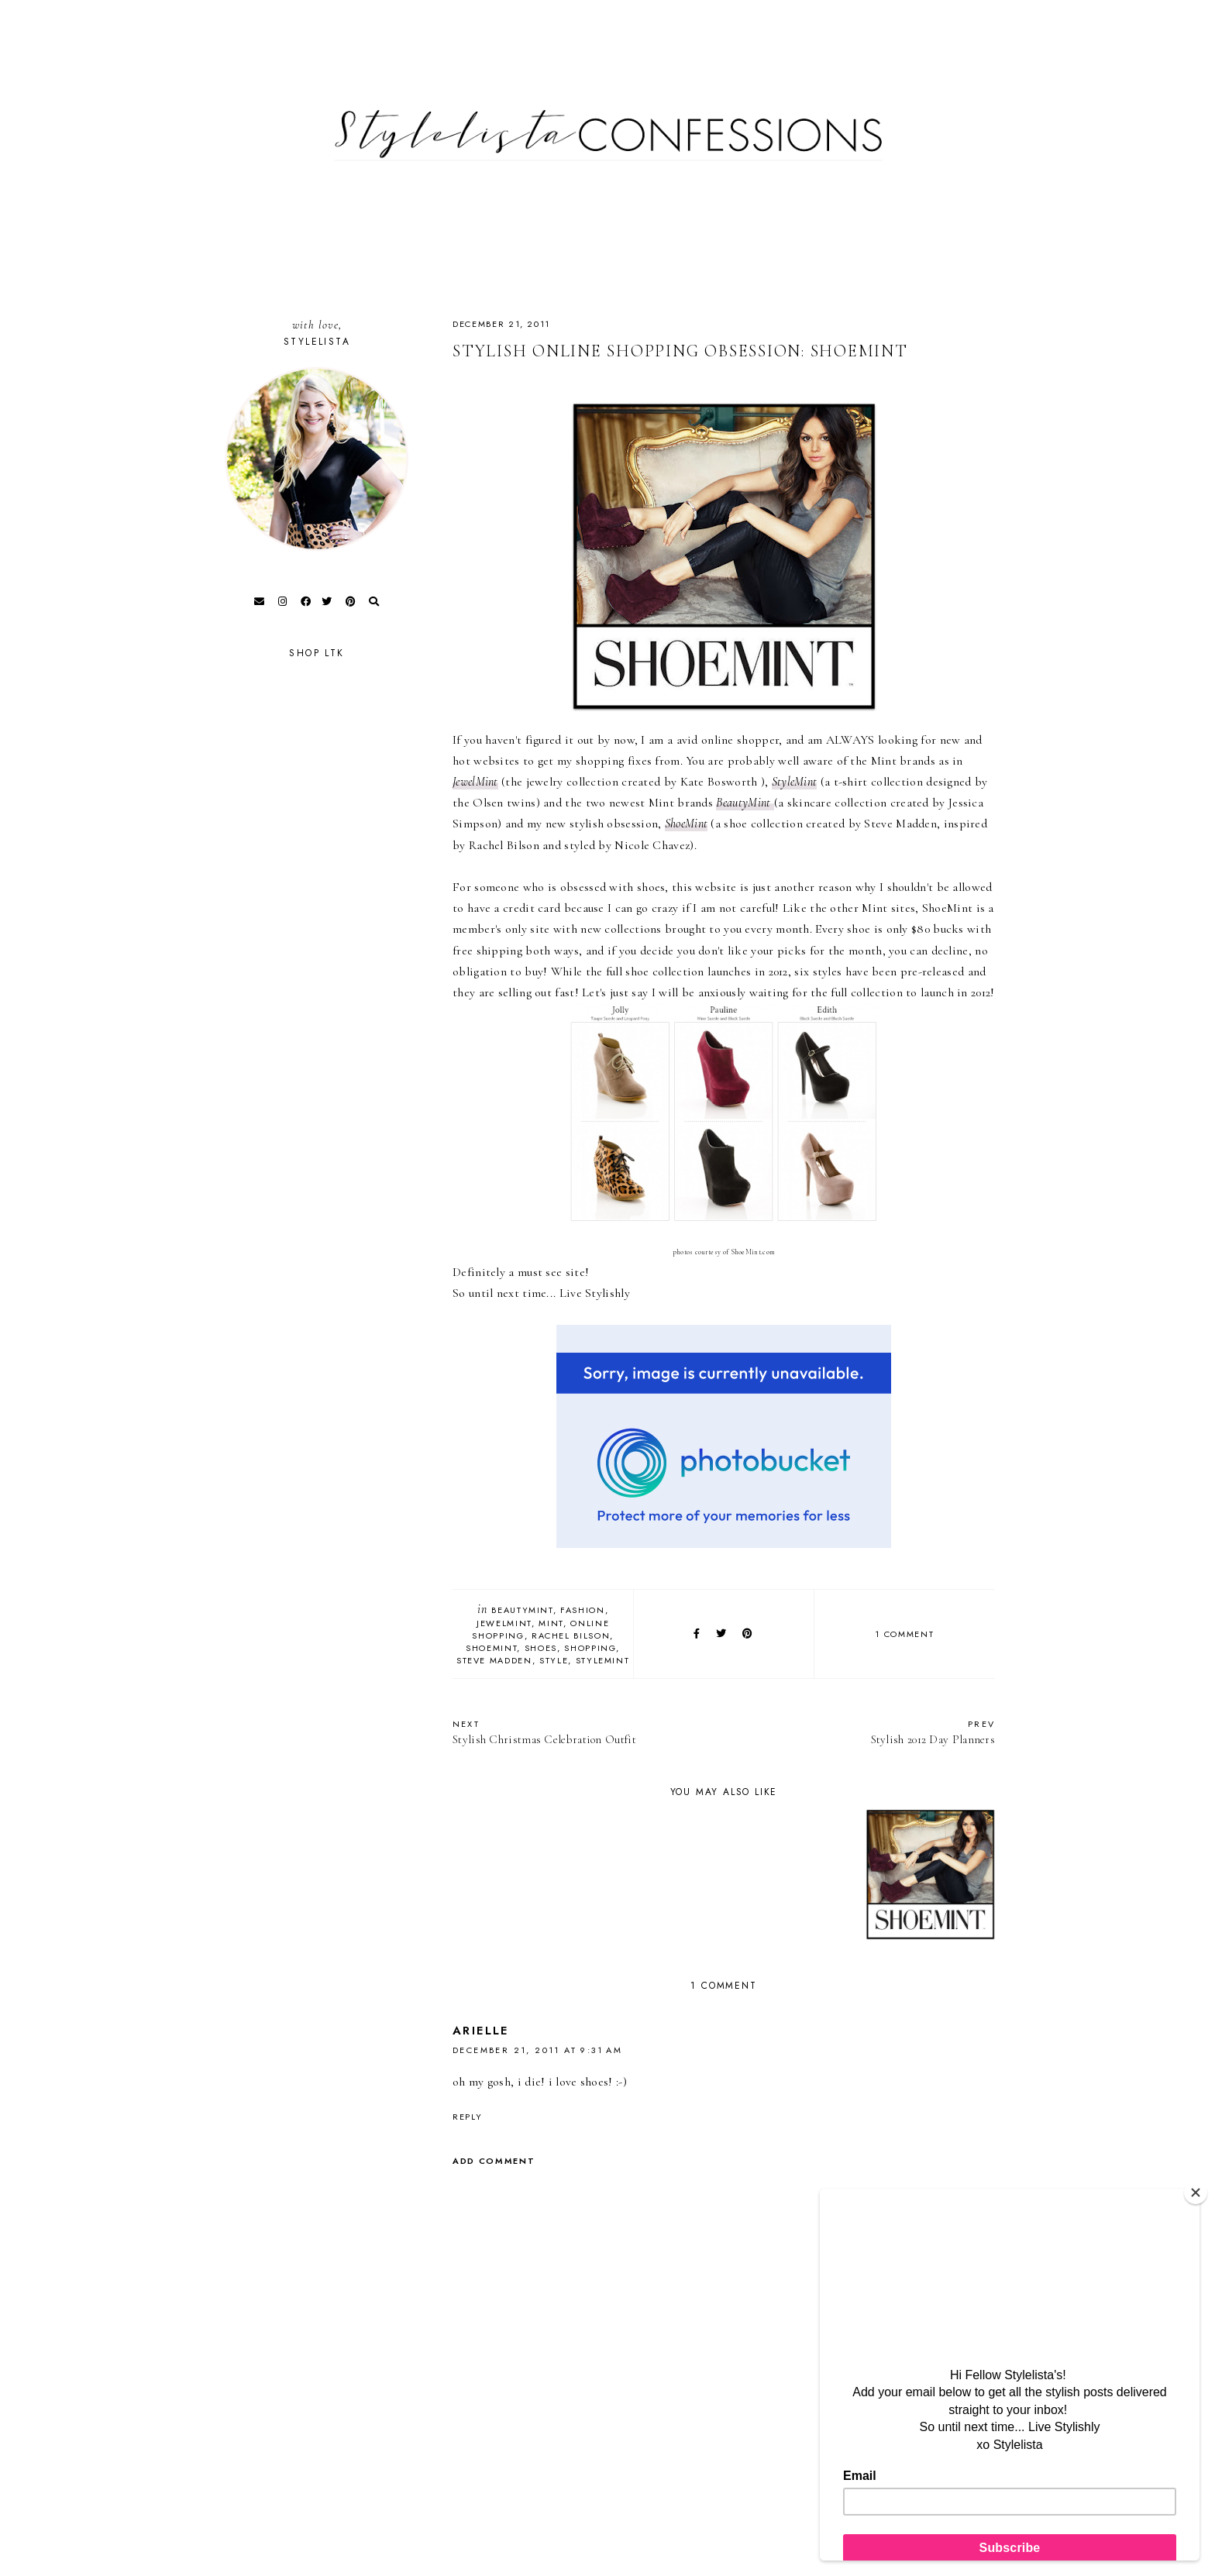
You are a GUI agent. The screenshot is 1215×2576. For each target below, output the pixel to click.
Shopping (590, 1648)
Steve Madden (494, 1660)
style (553, 1660)
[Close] (1195, 2192)
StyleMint (603, 1660)
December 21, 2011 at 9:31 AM (537, 2050)
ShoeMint (686, 823)
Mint (551, 1623)
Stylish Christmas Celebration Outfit (580, 1732)
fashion (582, 1610)
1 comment (904, 1634)
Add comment (494, 2161)
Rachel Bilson (571, 1635)
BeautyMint (522, 1610)
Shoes (541, 1648)
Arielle (481, 2030)
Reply (467, 2116)
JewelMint (475, 781)
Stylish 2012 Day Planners (867, 1732)
